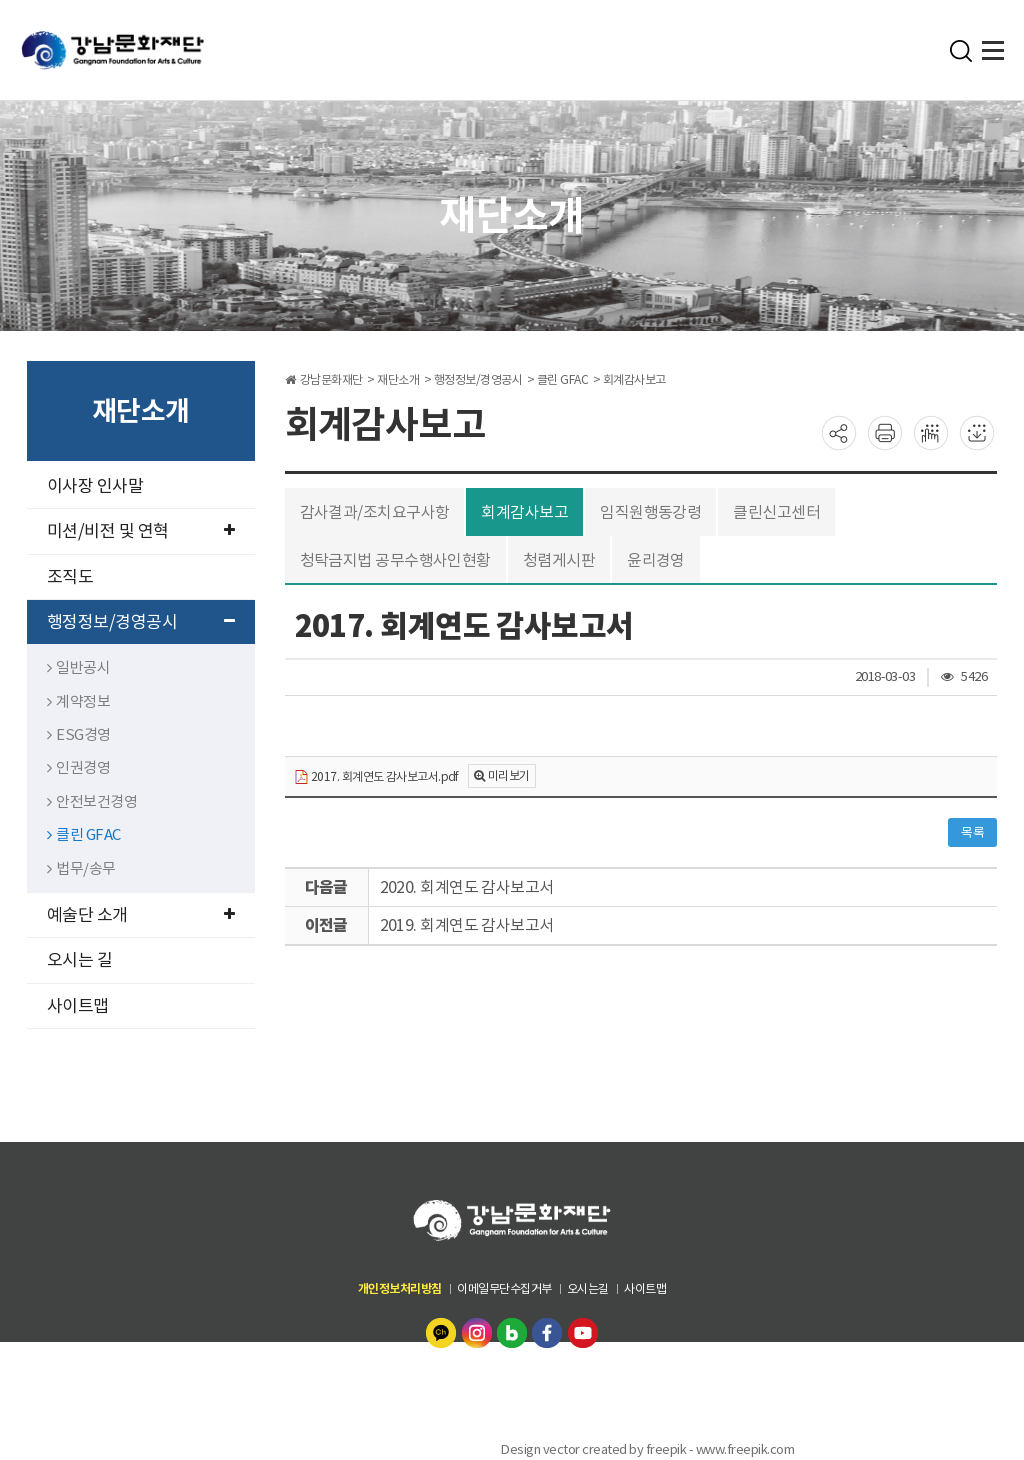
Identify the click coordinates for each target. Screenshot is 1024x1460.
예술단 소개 (141, 915)
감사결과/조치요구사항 (375, 512)
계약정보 (79, 701)
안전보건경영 (92, 801)
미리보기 (510, 775)
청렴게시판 (560, 560)
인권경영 (79, 767)
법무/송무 (81, 868)
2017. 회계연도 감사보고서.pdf (377, 777)
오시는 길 (80, 960)
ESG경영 (79, 734)
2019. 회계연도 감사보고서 (467, 925)
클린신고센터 (778, 512)
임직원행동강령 (652, 512)
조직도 (70, 577)
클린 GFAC (84, 834)
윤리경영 (657, 560)
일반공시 (79, 667)
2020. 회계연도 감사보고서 (467, 887)
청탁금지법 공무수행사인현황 (396, 560)
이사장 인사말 (95, 486)
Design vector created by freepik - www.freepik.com (647, 1449)
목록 (972, 832)
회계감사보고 (525, 512)
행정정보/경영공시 (141, 622)
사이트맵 (78, 1006)
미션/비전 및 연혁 (141, 531)
